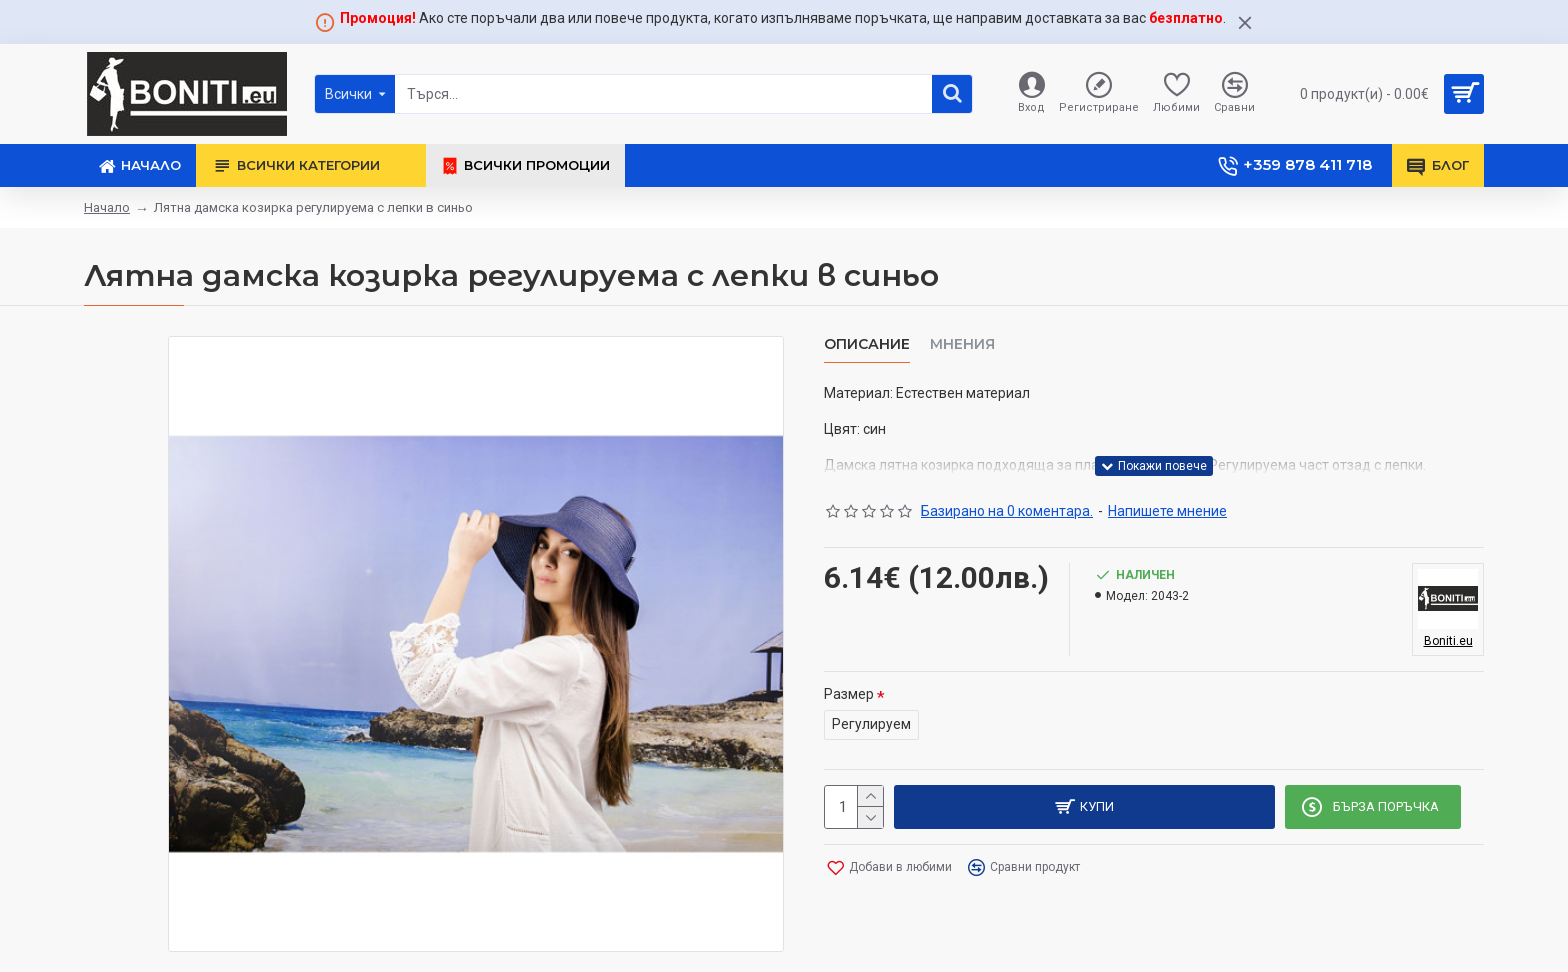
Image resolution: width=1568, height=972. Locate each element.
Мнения (962, 344)
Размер (849, 694)
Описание (867, 344)
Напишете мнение (1167, 511)
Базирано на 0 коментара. (1007, 511)
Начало (107, 207)
